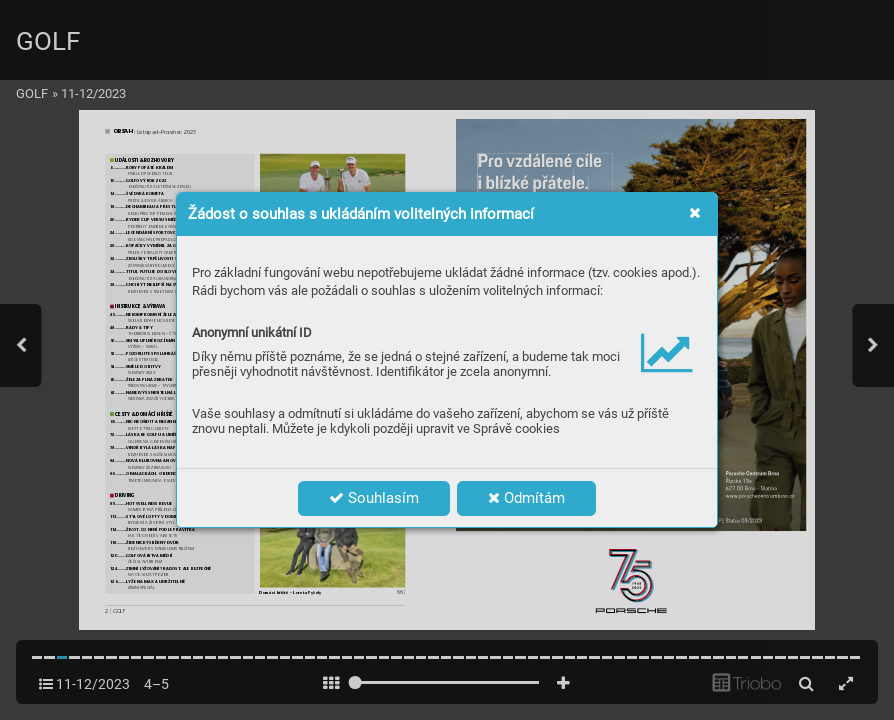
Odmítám (526, 498)
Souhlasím (374, 498)
